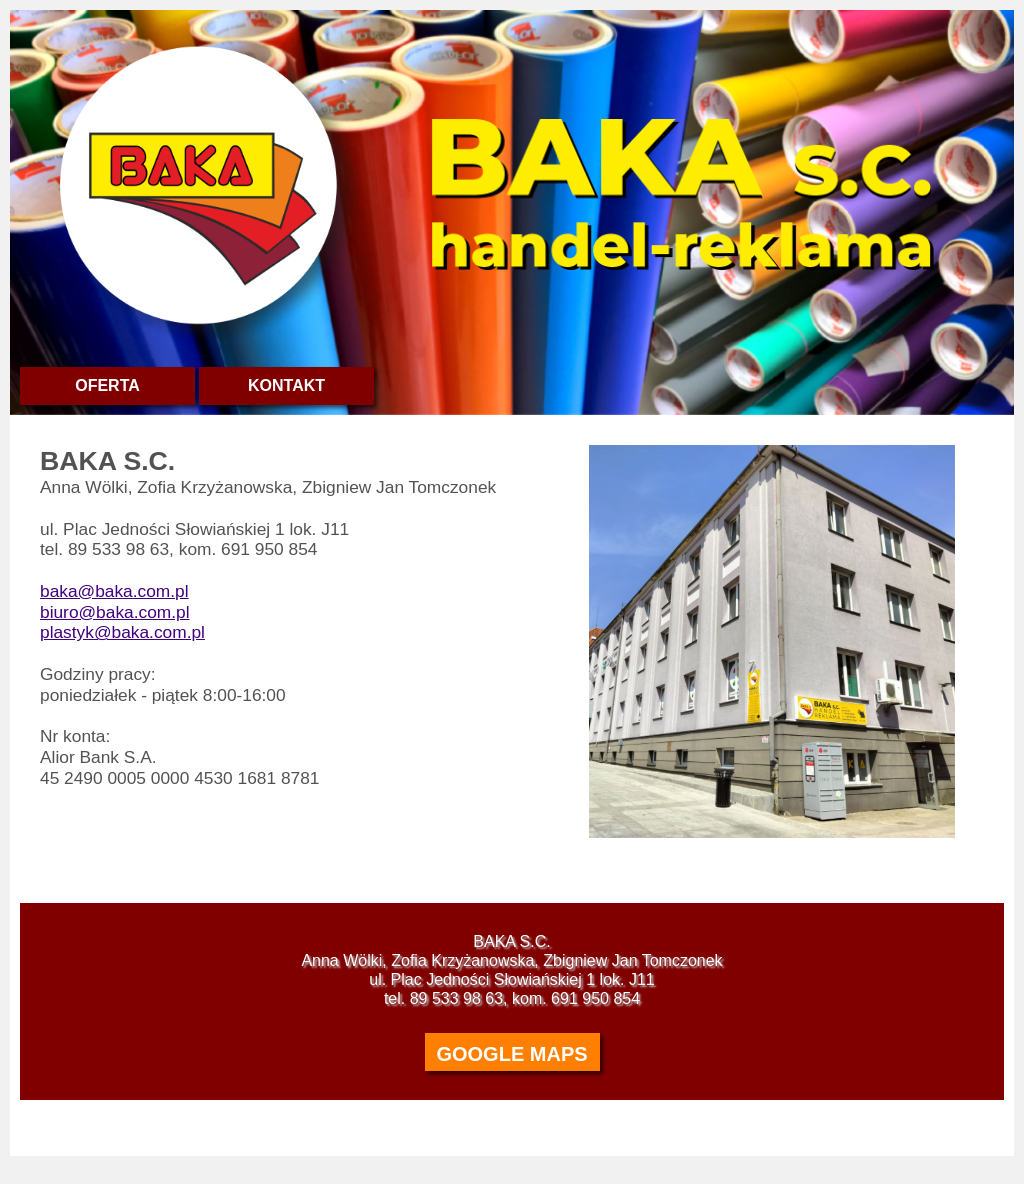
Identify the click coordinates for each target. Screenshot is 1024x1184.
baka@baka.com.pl (114, 591)
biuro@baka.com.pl (115, 612)
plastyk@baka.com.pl (122, 632)
